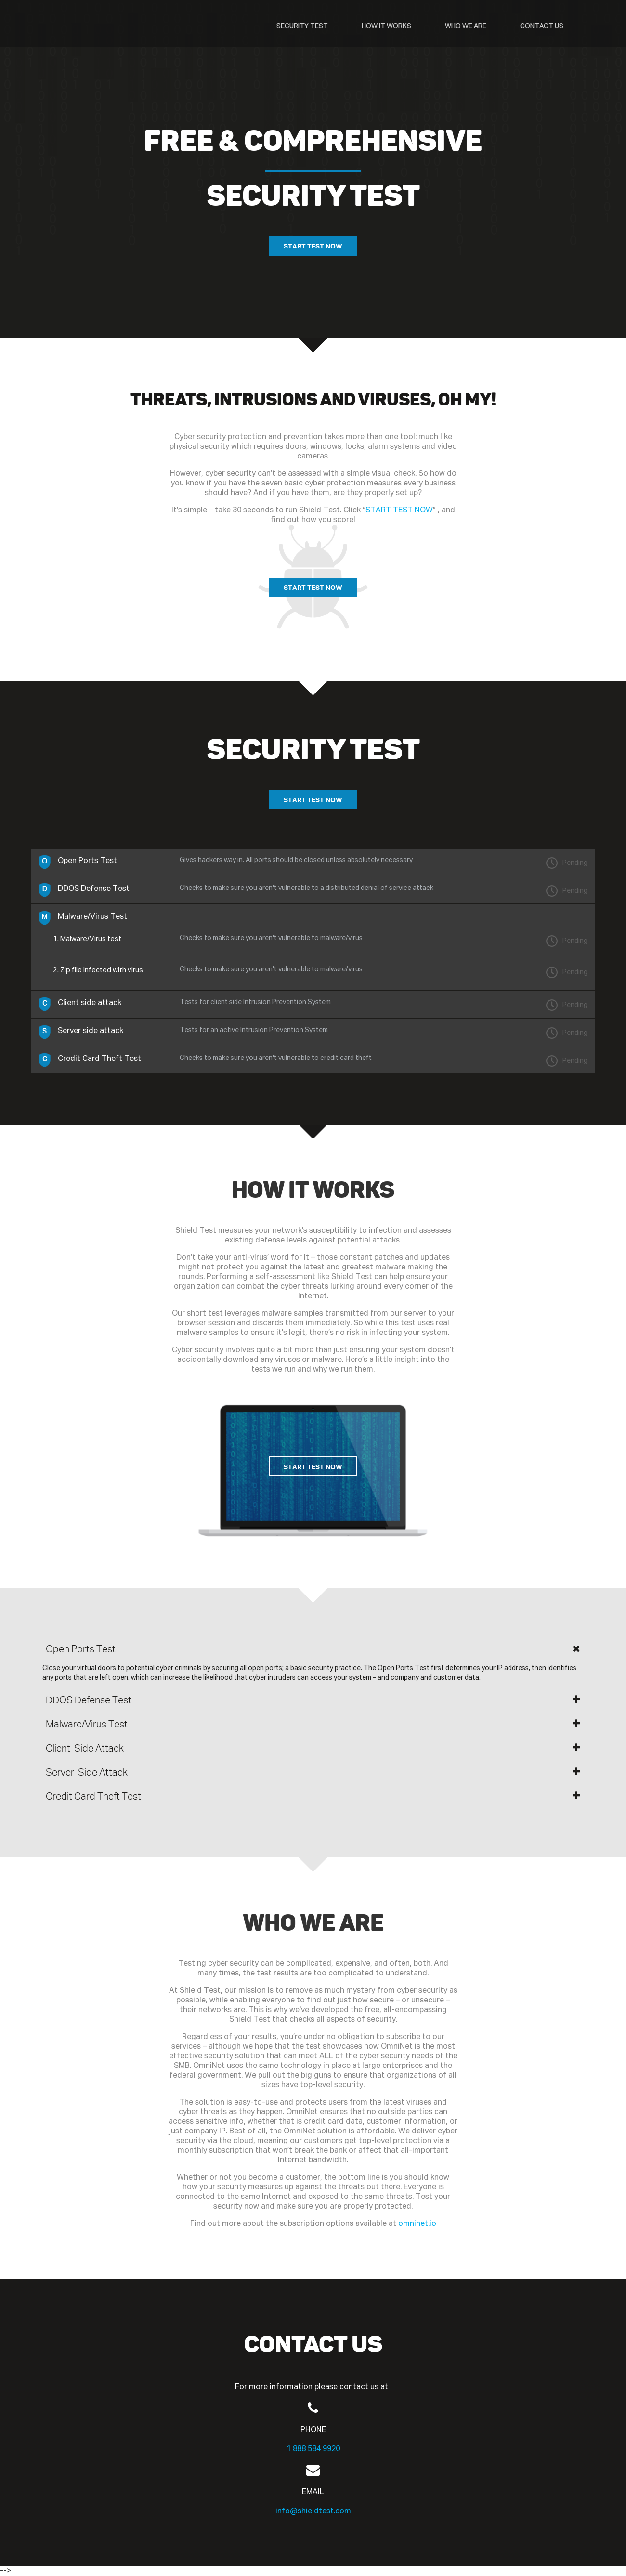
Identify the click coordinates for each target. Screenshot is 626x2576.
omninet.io (417, 2224)
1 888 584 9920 (313, 2449)
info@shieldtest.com (313, 2511)
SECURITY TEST (302, 26)
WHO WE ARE (465, 26)
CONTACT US (541, 26)
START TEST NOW (313, 246)
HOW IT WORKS (386, 26)
